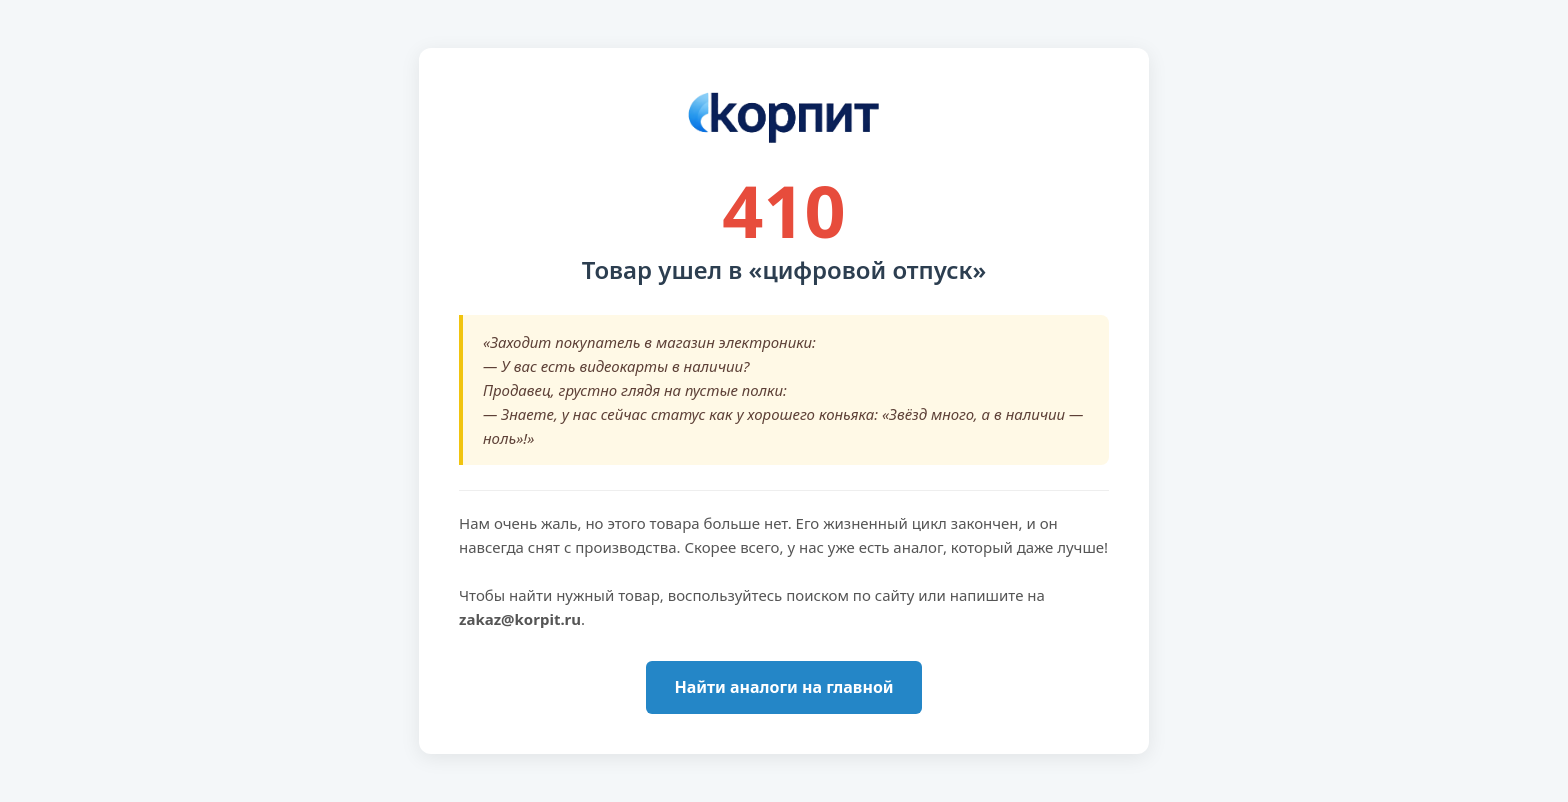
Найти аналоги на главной (783, 687)
